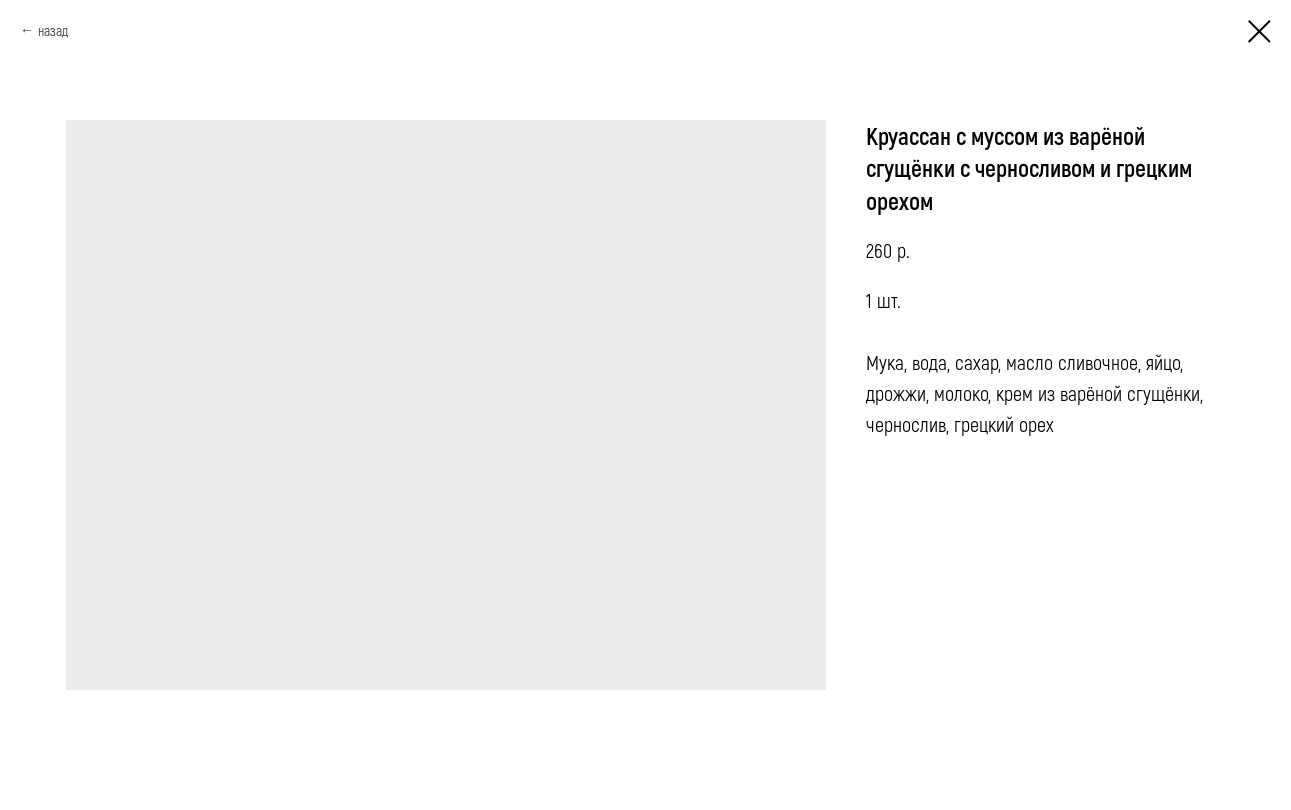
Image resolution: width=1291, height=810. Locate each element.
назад (53, 30)
